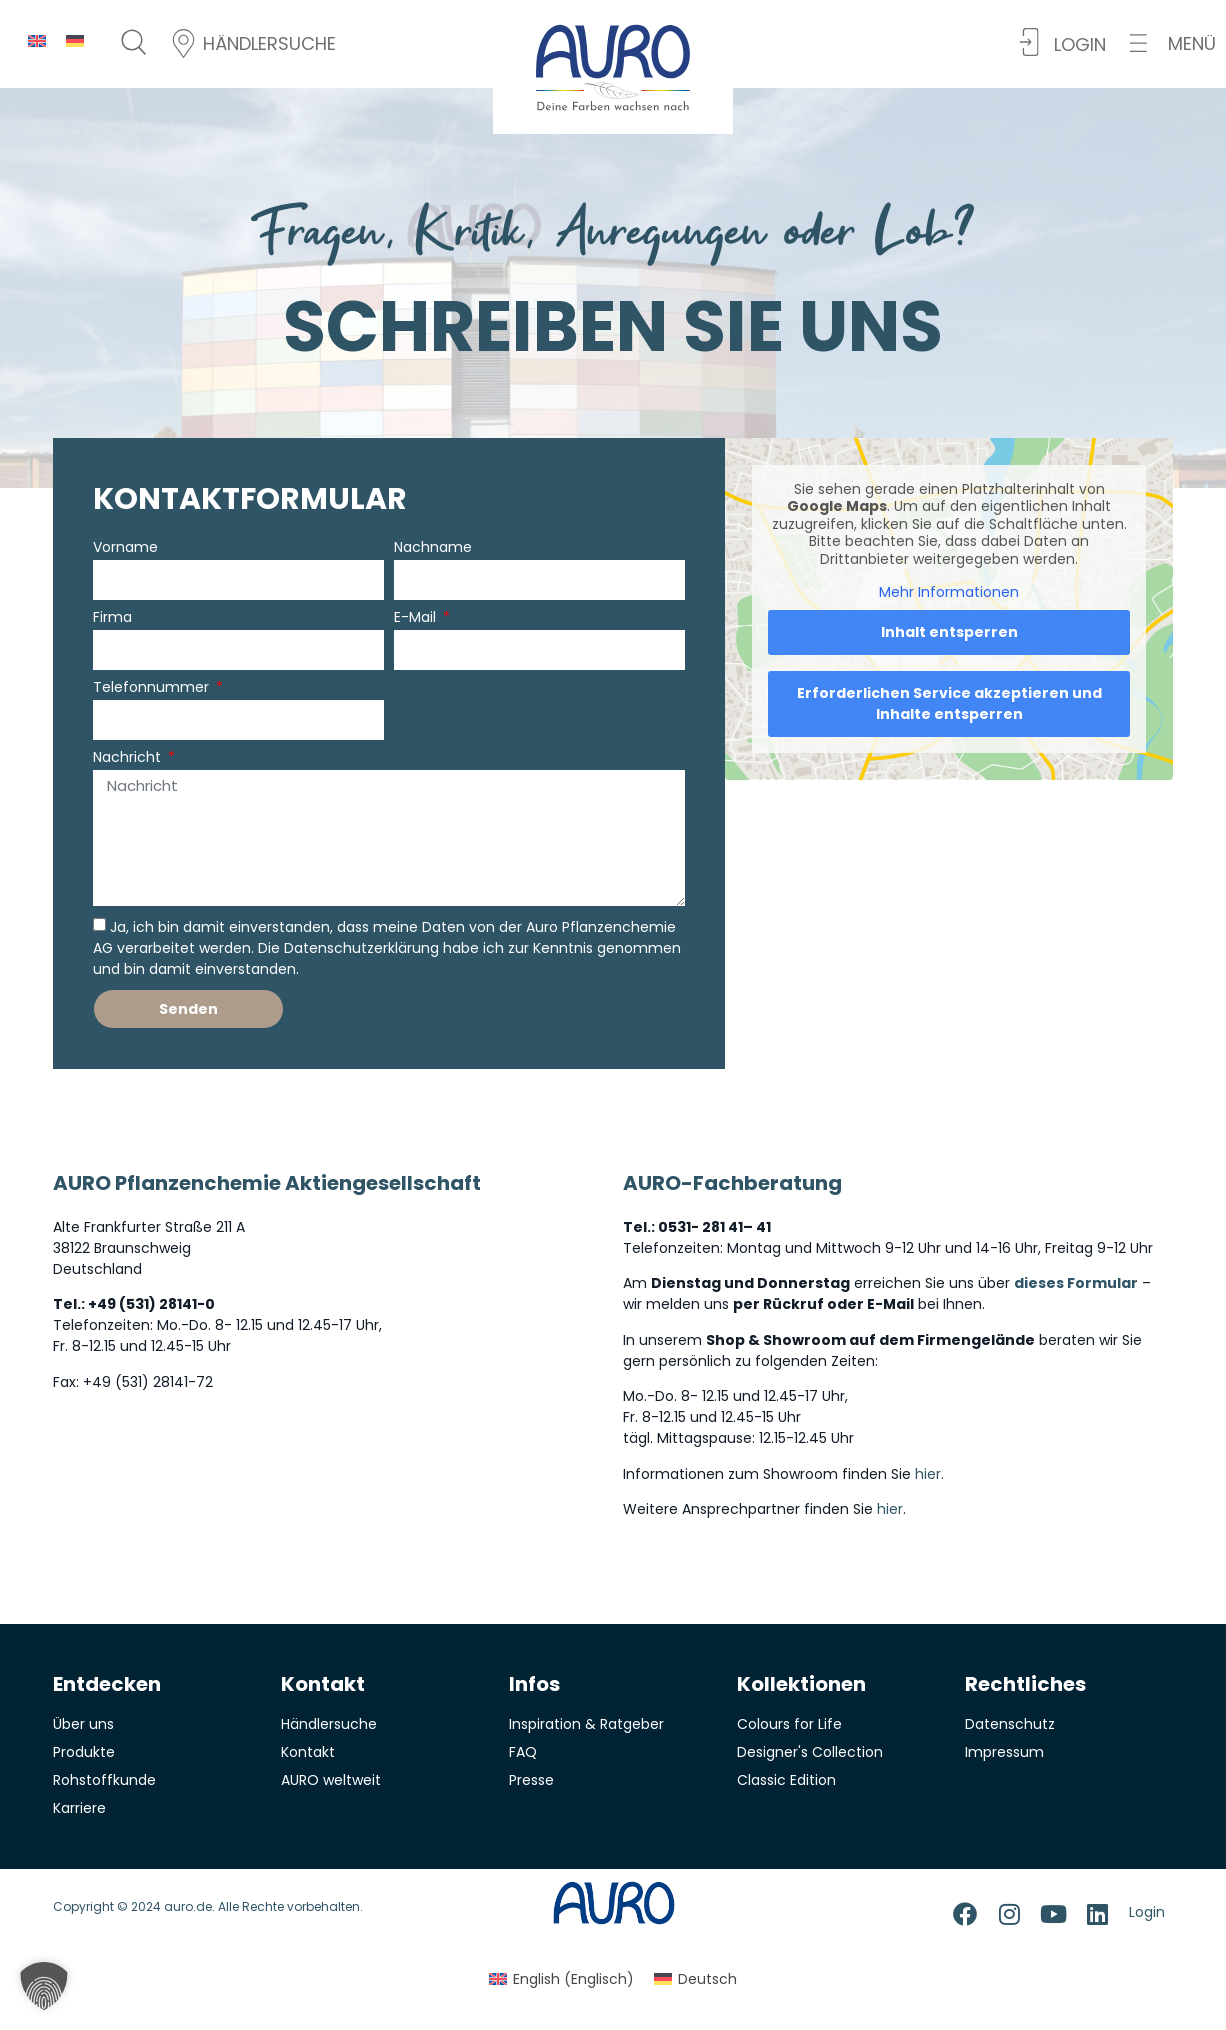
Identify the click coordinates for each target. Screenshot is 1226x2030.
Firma (112, 618)
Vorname (125, 548)
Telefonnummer (153, 688)
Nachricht (129, 758)
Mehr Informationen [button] (949, 593)
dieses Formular (1076, 1283)
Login (1147, 1912)
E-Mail (417, 618)
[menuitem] (37, 40)
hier (928, 1474)
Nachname (433, 548)
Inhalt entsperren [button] (949, 632)
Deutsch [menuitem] (707, 1979)
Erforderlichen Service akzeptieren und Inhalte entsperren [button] (949, 703)
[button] (1173, 43)
